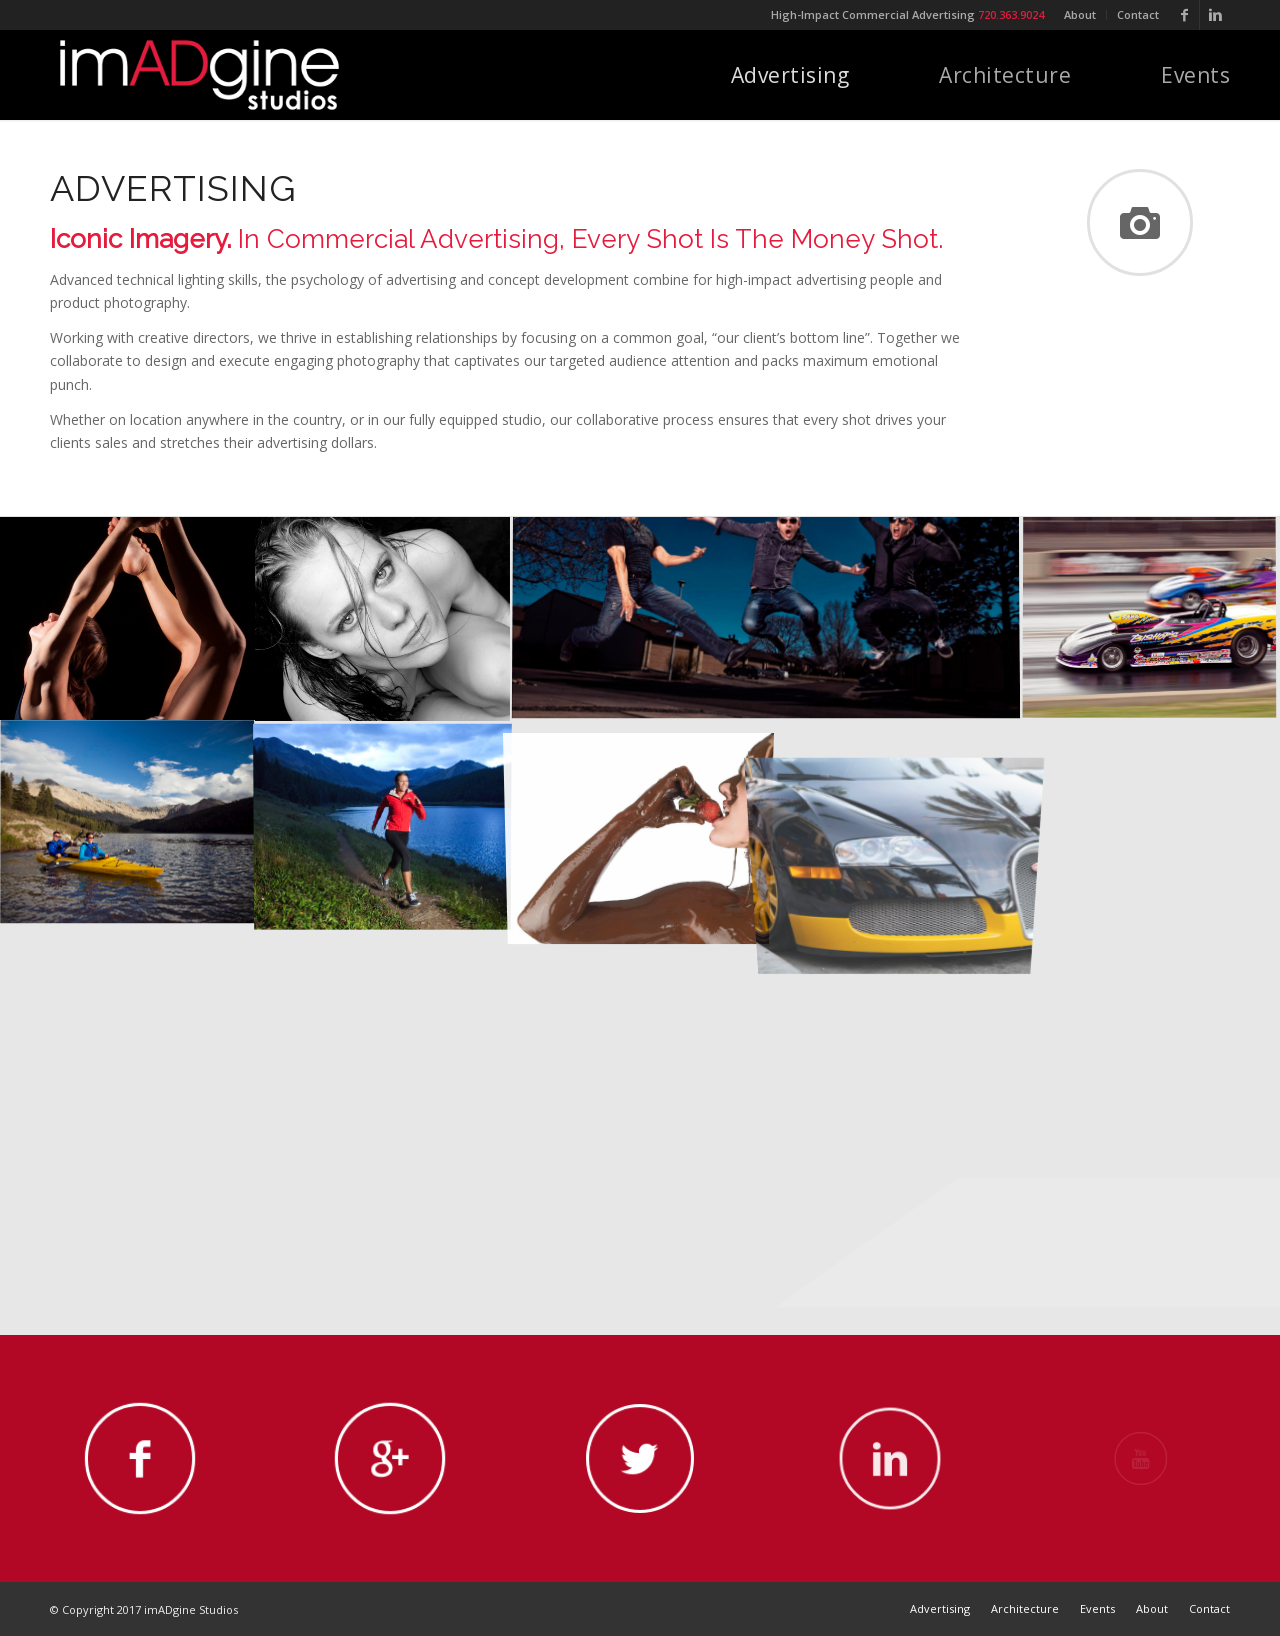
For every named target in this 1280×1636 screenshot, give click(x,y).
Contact (1138, 14)
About (1080, 14)
